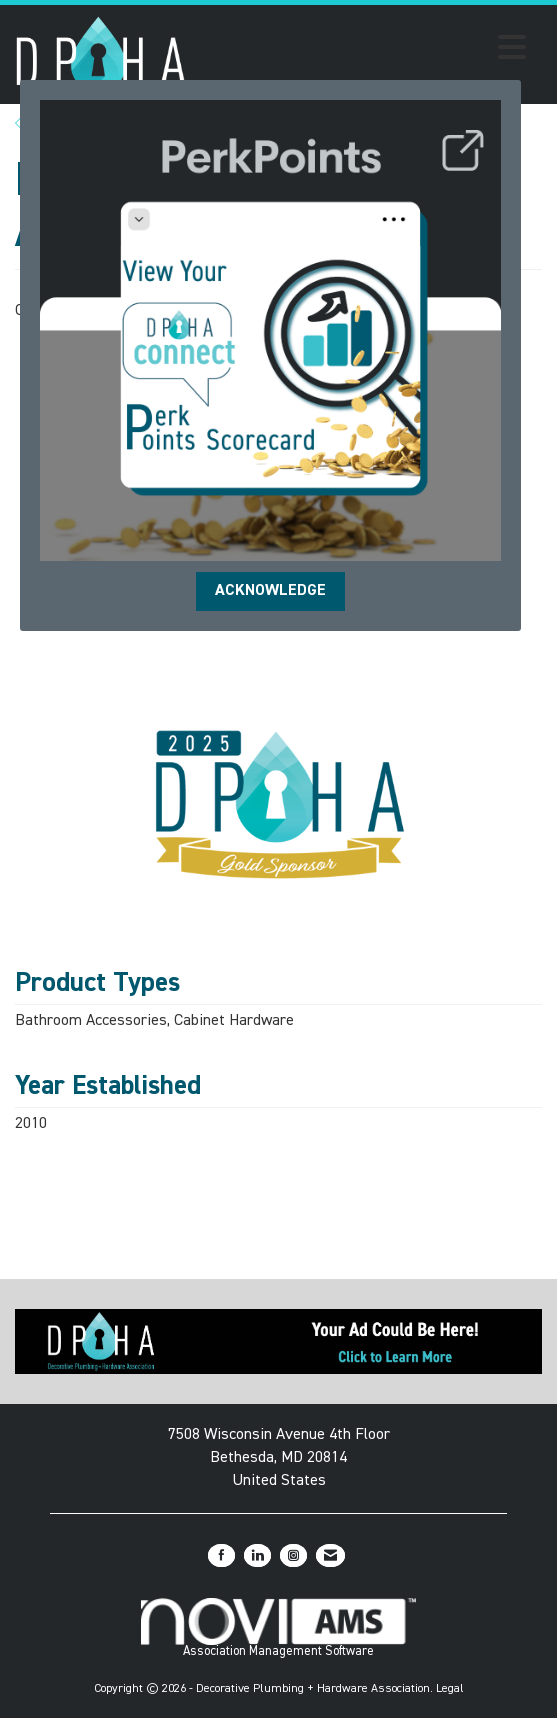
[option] (279, 804)
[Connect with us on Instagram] (293, 1555)
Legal (450, 1689)
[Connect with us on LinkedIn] (257, 1555)
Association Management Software (278, 1628)
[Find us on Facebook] (221, 1555)
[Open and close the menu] (362, 51)
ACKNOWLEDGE (270, 591)
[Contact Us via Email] (330, 1555)
